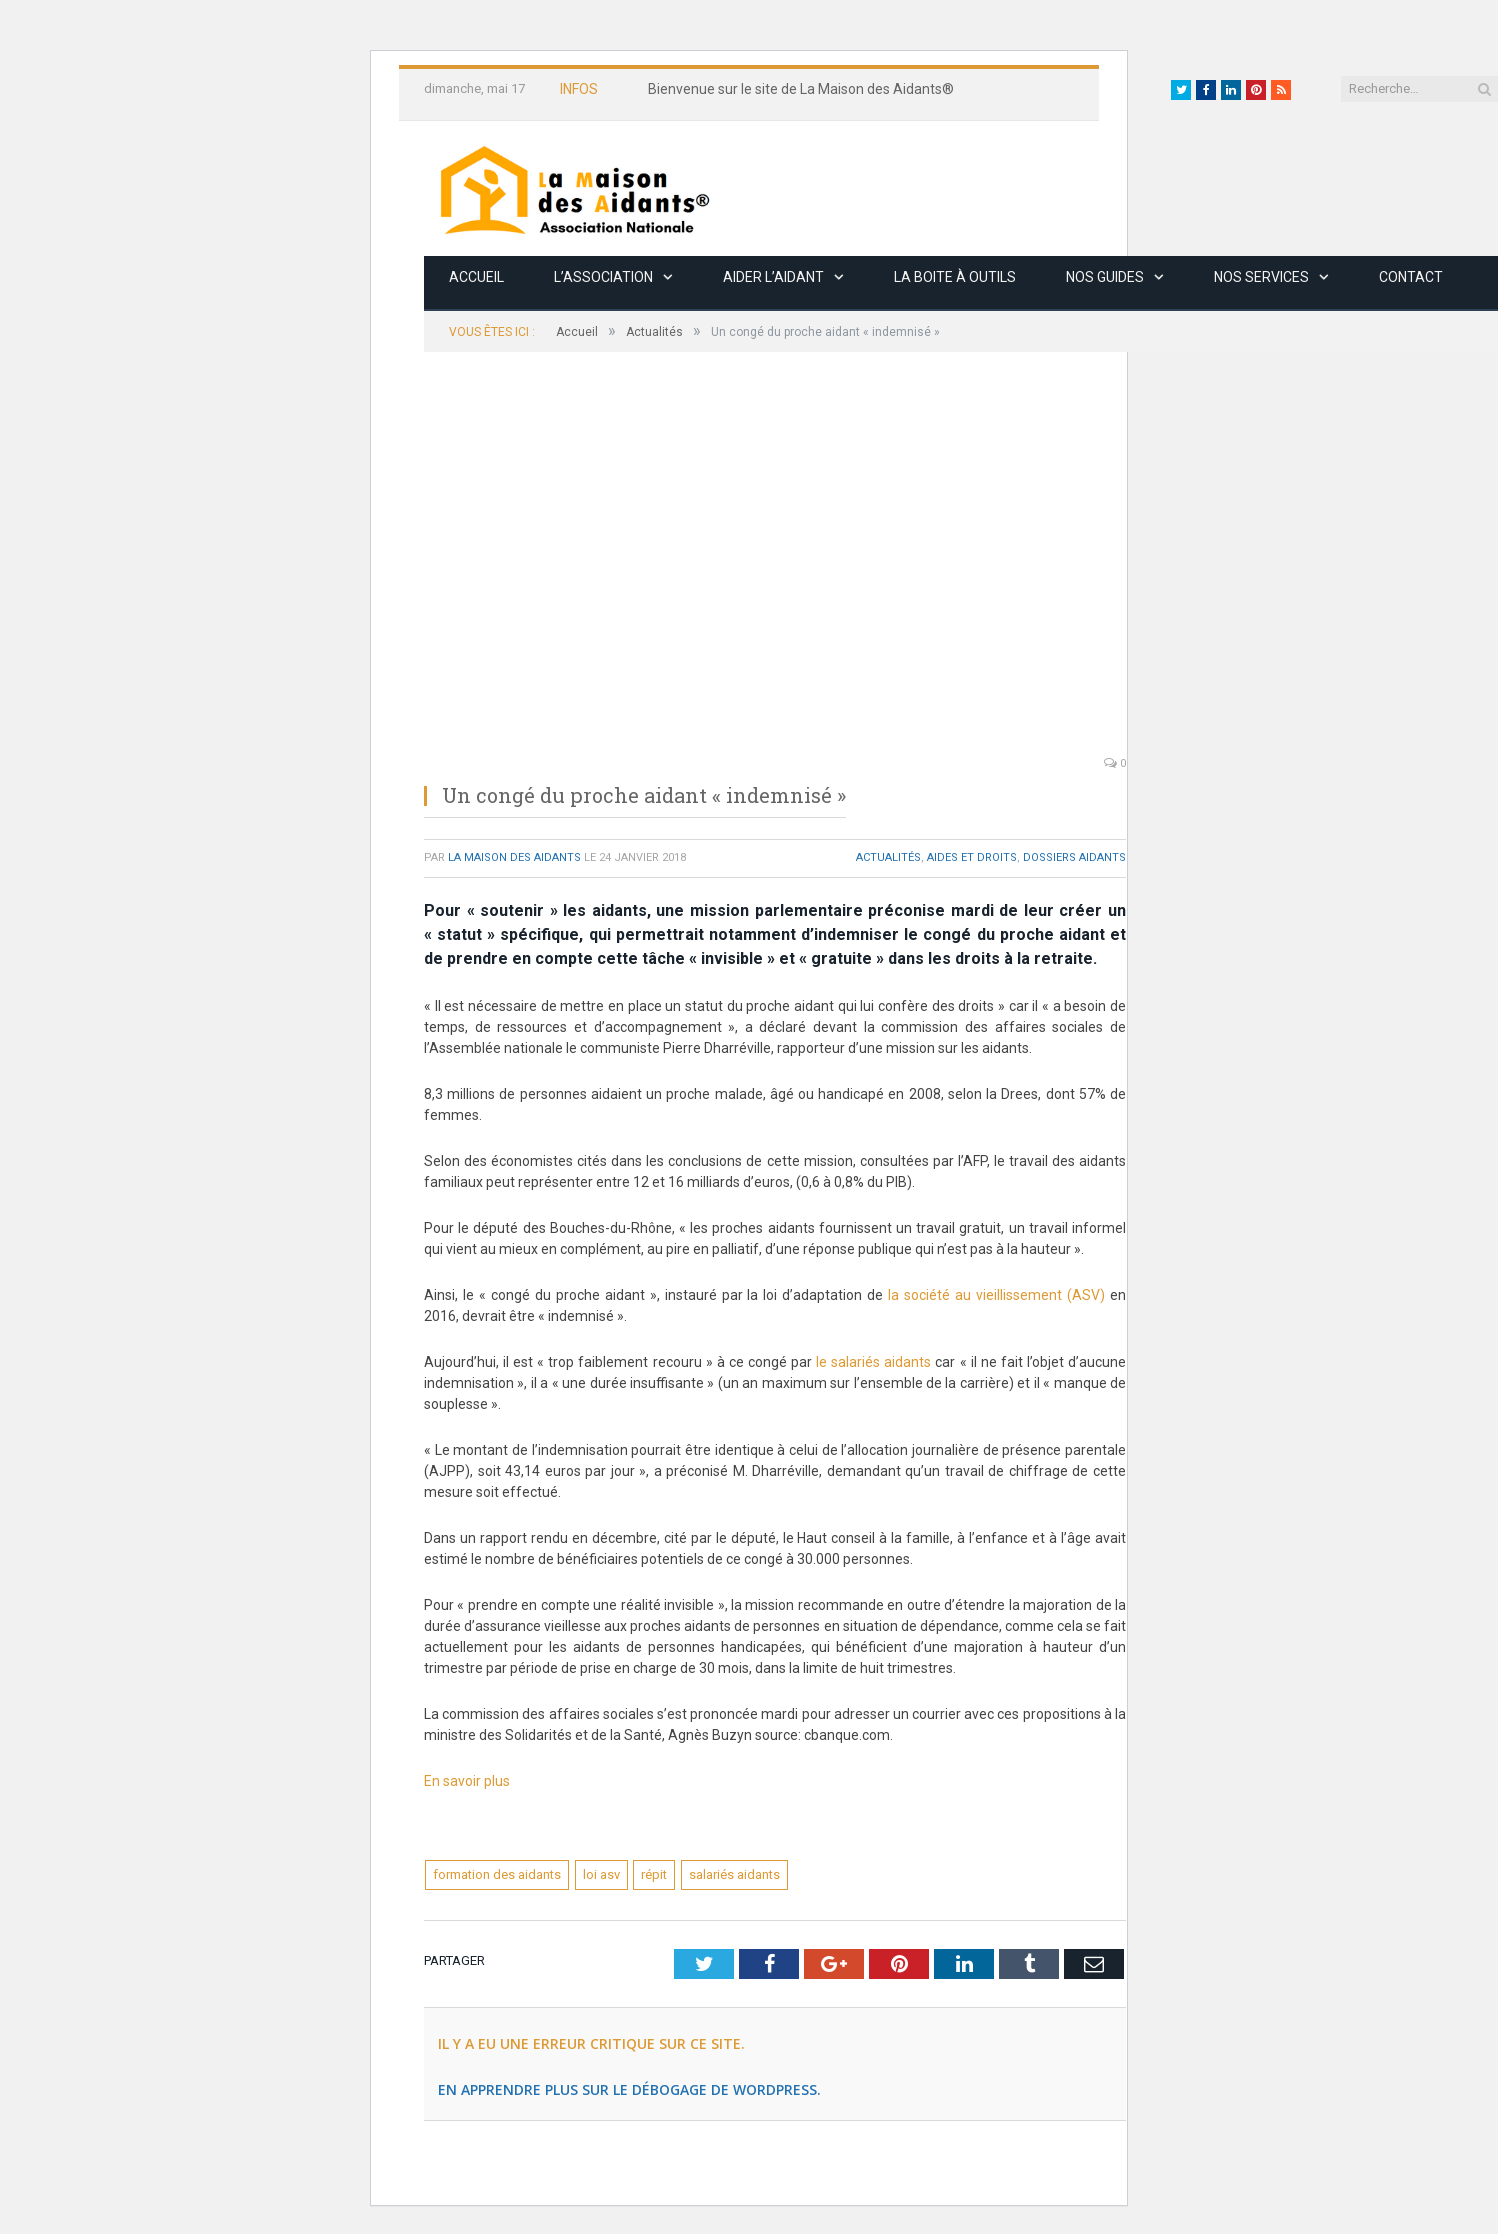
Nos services (1261, 277)
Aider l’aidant (773, 277)
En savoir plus (468, 1781)
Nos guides (1105, 277)
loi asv (601, 1874)
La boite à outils (955, 277)
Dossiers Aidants (1074, 857)
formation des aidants (497, 1874)
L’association (603, 277)
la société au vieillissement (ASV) (996, 1295)
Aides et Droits (972, 857)
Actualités (888, 857)
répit (654, 1874)
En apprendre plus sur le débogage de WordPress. (629, 2089)
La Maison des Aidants (514, 857)
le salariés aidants (873, 1362)
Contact (1411, 277)
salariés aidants (734, 1874)
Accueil (476, 277)
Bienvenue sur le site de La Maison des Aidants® (801, 89)
